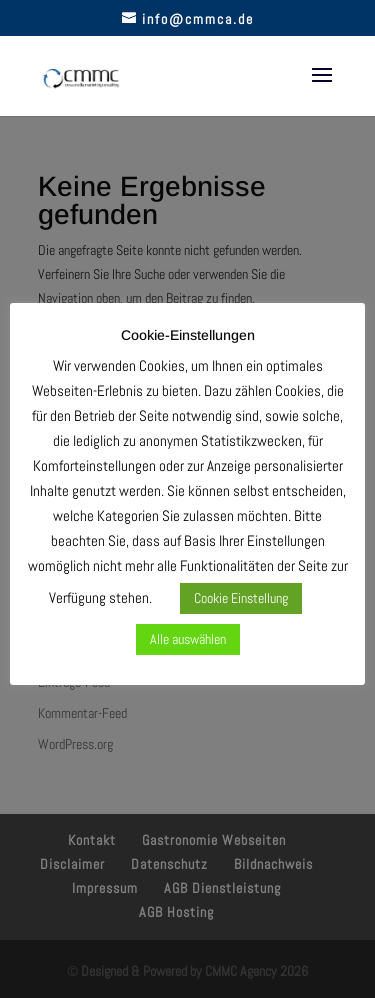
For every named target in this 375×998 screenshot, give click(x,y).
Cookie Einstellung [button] (241, 598)
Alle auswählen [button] (188, 639)
